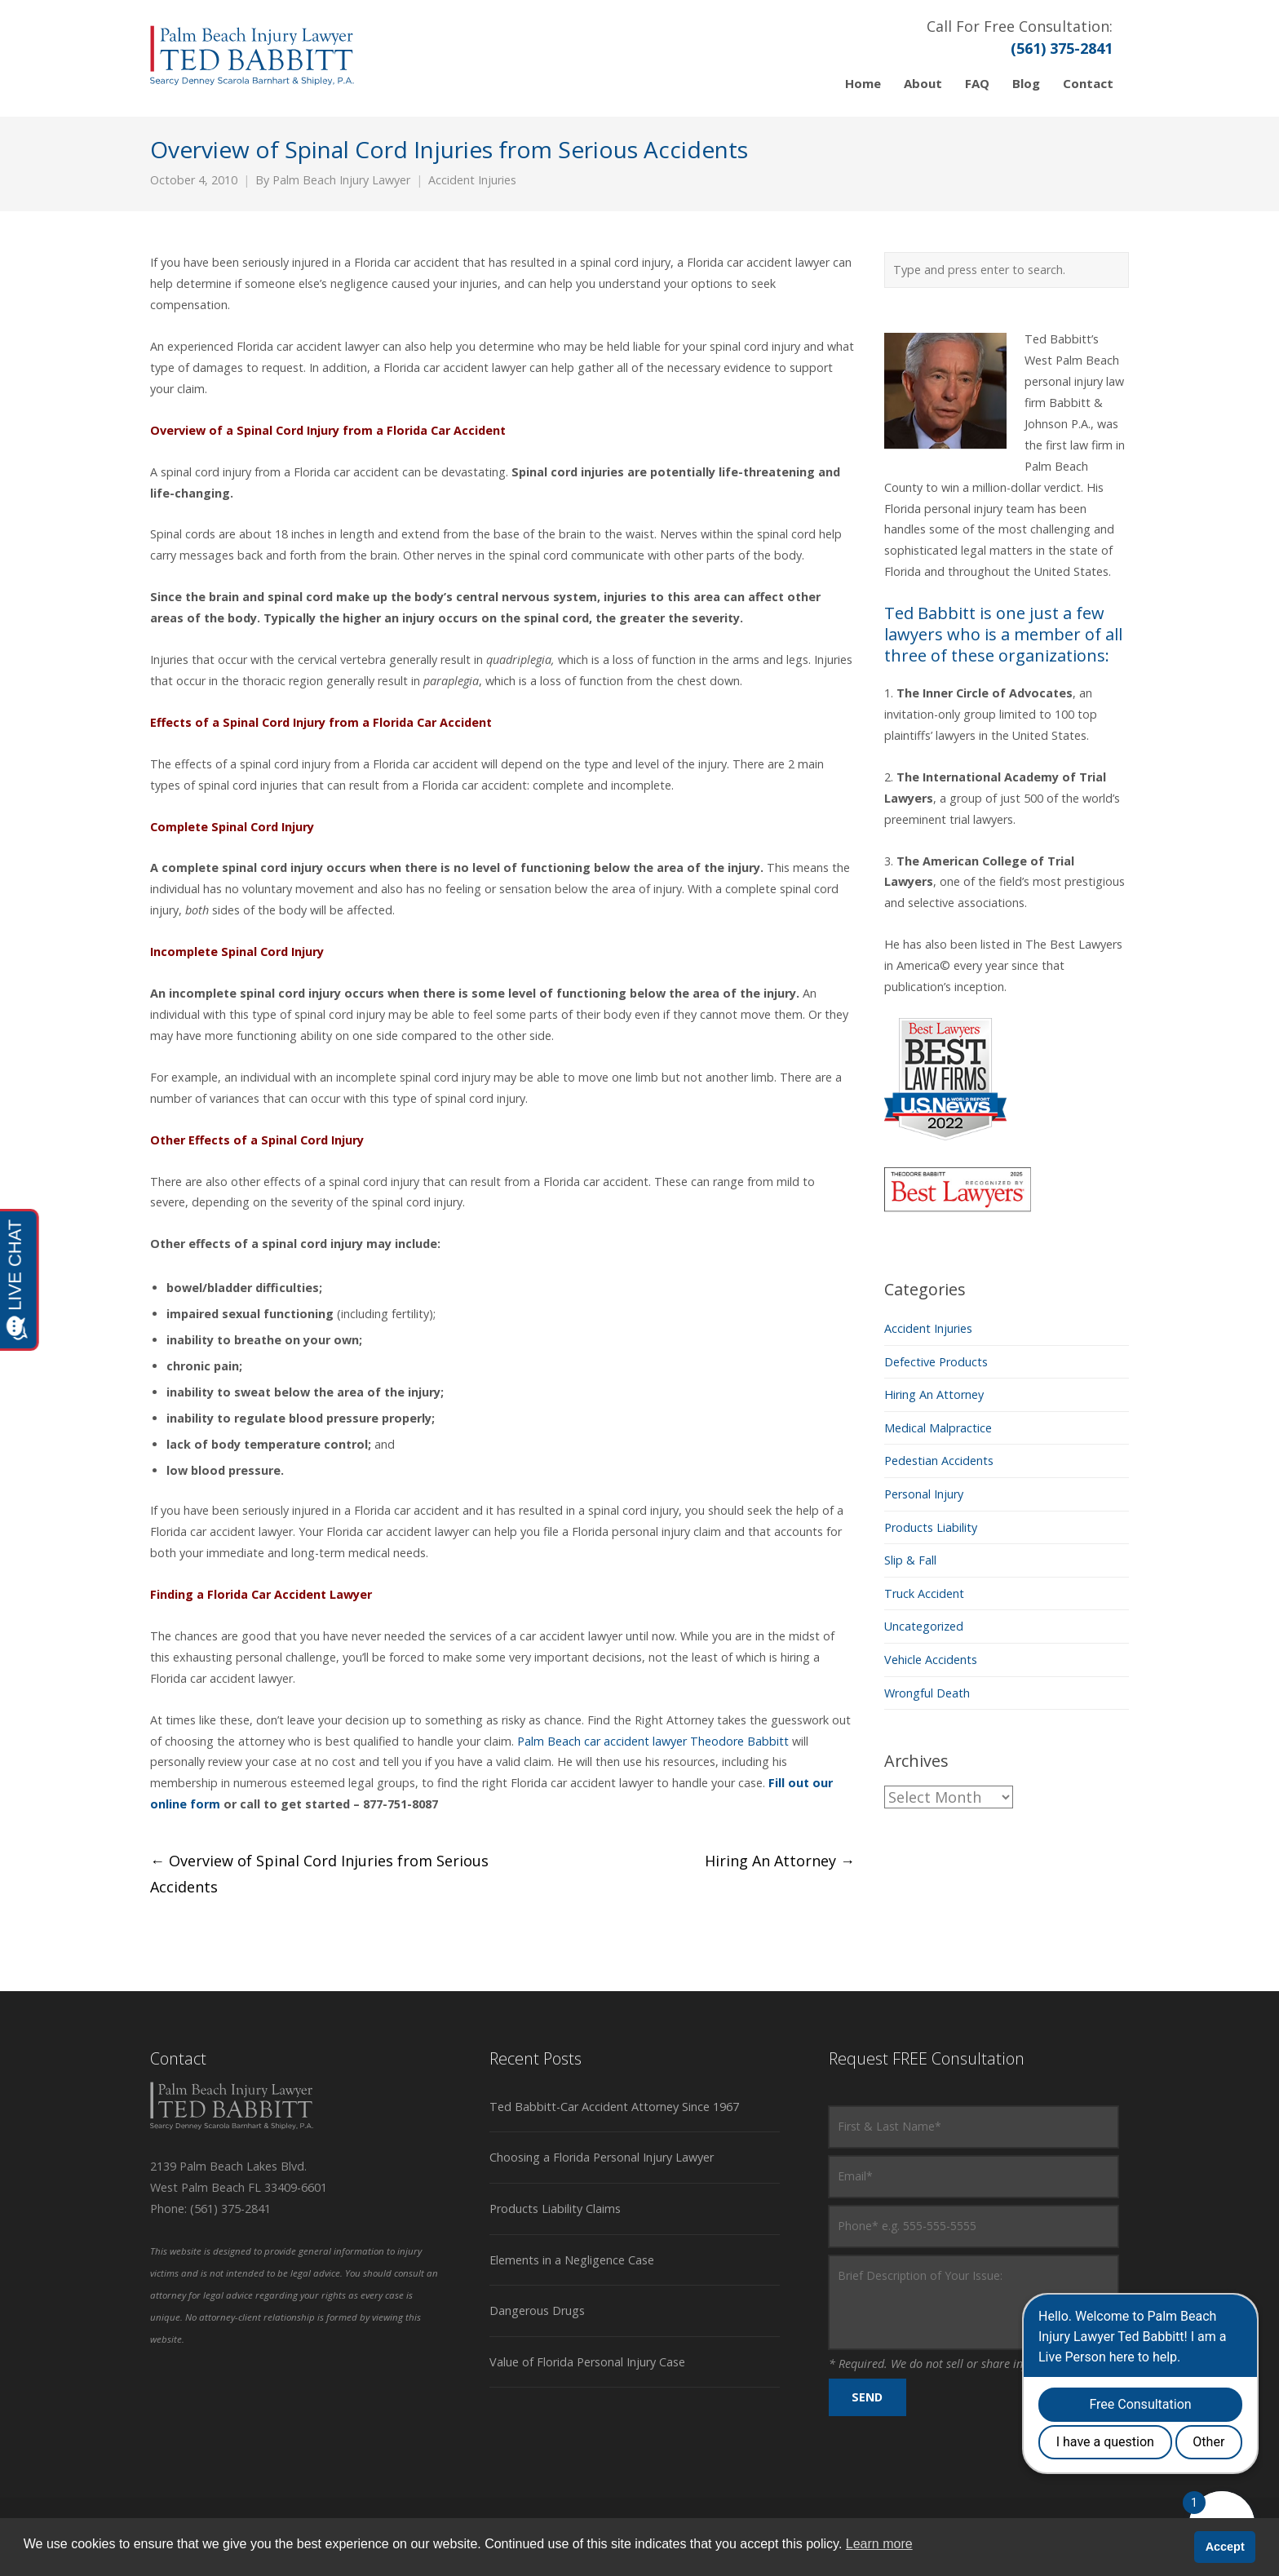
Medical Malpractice (938, 1428)
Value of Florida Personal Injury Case (587, 2362)
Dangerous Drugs (537, 2310)
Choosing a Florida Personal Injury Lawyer (601, 2157)
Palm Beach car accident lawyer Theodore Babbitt (653, 1741)
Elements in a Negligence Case (571, 2260)
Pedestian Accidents (939, 1460)
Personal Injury (923, 1494)
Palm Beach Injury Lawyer (341, 180)
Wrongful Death (927, 1693)
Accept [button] (1225, 2546)
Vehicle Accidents (930, 1659)
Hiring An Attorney (780, 1860)
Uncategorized (923, 1626)
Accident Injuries (472, 180)
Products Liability (930, 1527)
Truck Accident (924, 1593)
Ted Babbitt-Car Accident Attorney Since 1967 (614, 2106)
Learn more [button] (879, 2544)
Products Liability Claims (555, 2208)
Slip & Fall (910, 1560)
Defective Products (936, 1362)
